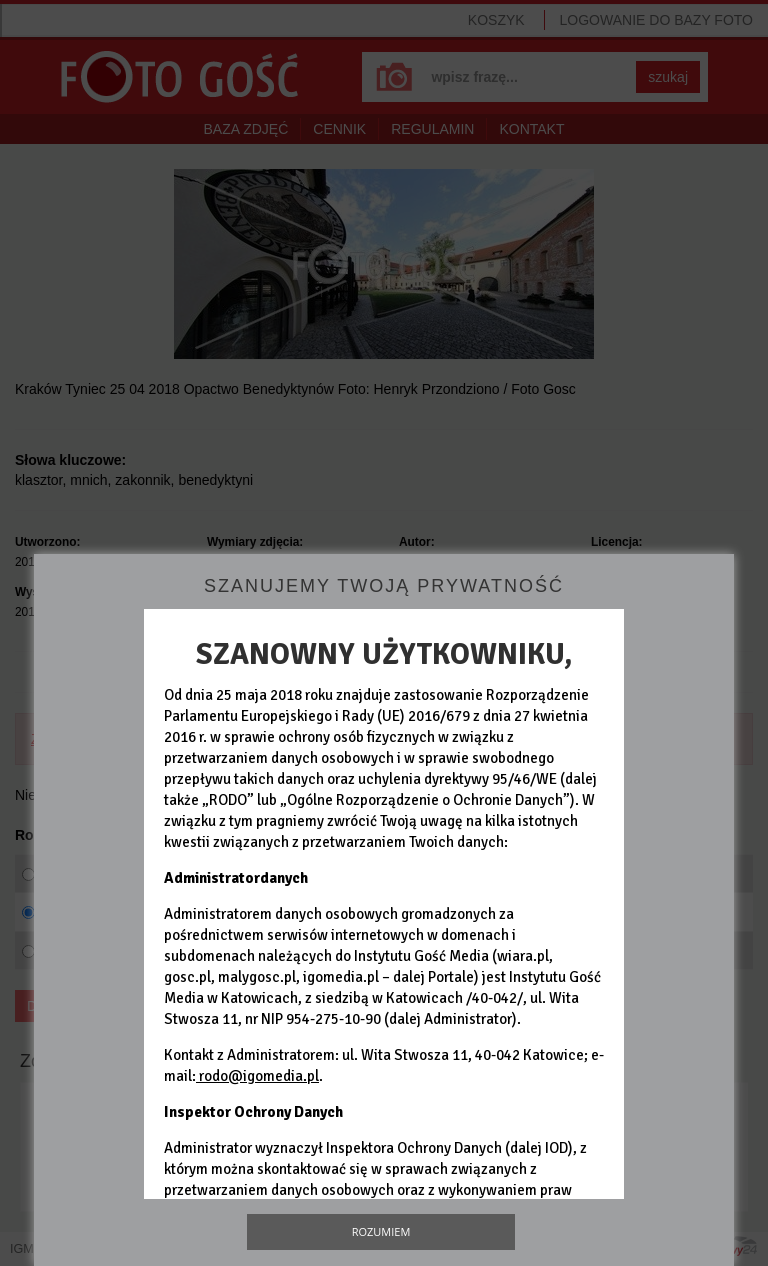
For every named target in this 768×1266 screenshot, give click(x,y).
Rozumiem (381, 1231)
